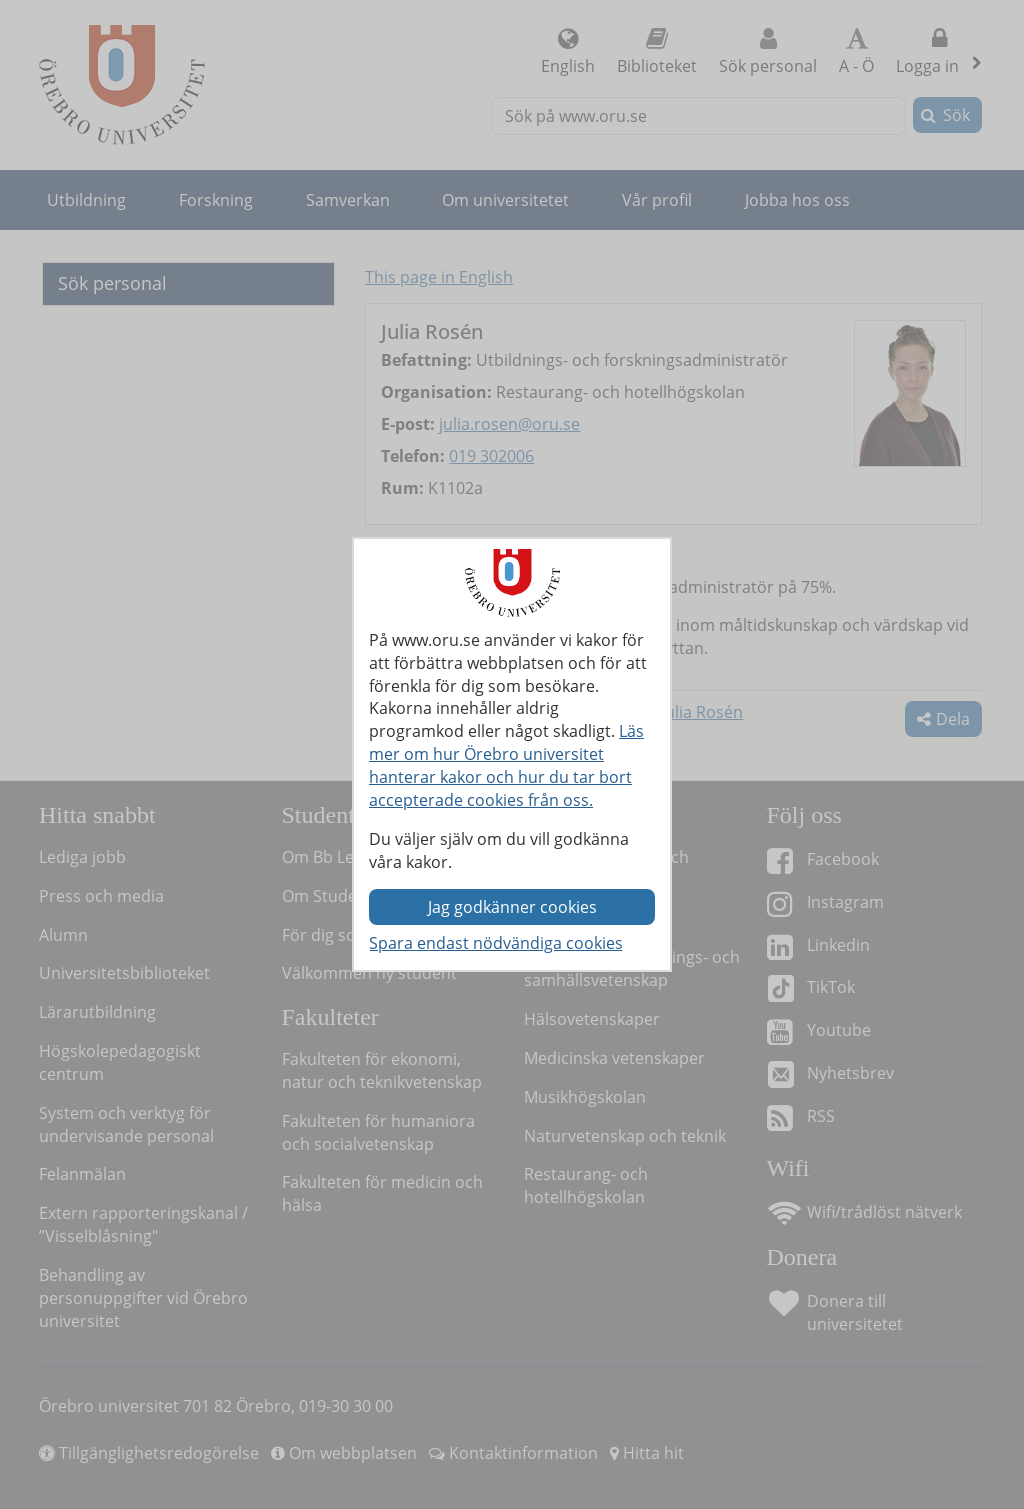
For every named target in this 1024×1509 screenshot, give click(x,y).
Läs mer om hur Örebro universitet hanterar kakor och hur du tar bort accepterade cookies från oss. (506, 765)
